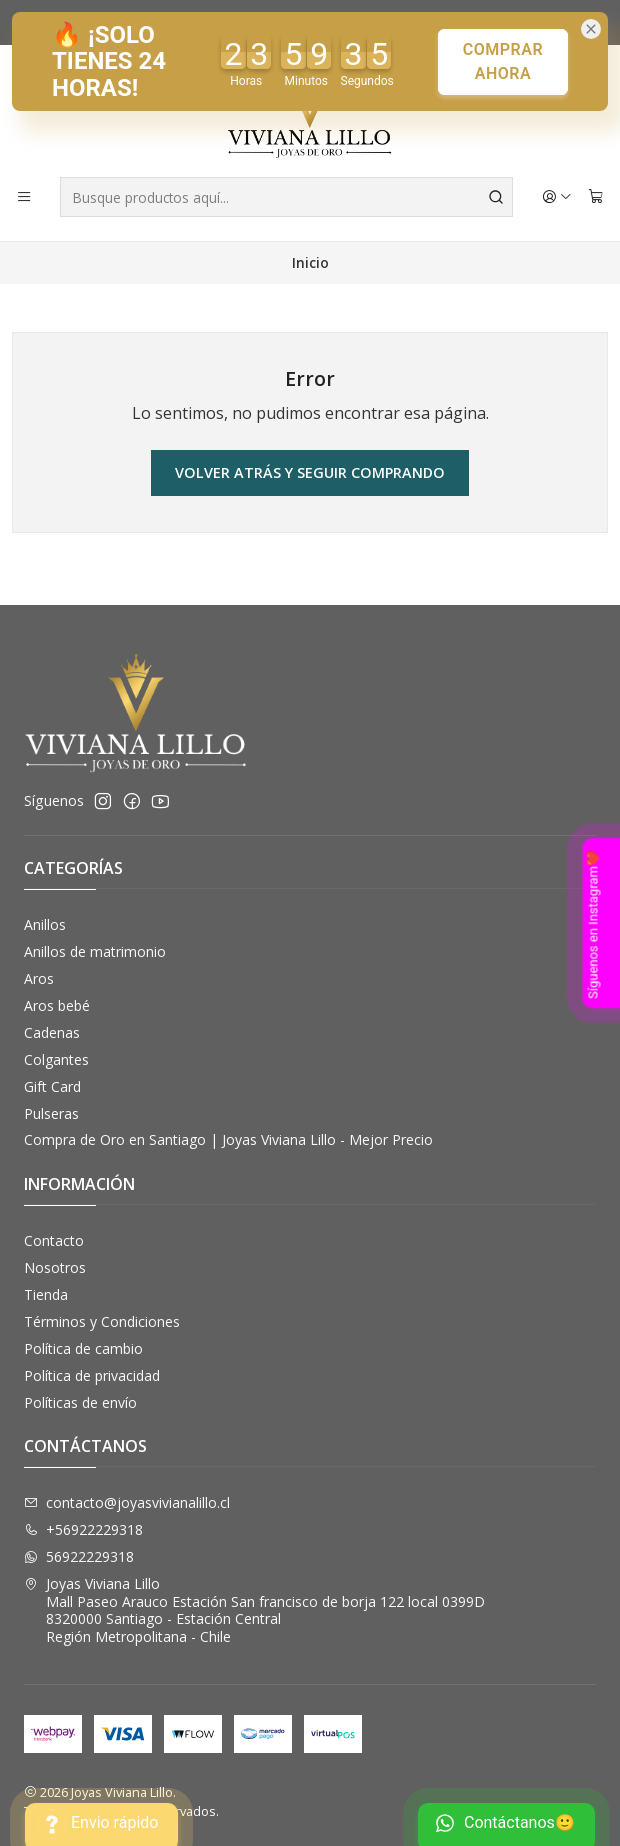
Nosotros (55, 1267)
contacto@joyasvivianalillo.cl (127, 1502)
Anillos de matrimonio (95, 951)
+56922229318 (83, 1529)
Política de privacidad (92, 1375)
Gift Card (52, 1086)
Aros (39, 978)
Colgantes (56, 1059)
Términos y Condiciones (102, 1321)
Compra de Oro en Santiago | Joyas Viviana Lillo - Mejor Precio (228, 1139)
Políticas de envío (80, 1402)
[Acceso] (557, 197)
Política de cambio (83, 1348)
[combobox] (286, 197)
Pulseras (51, 1113)
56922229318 (79, 1556)
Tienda (46, 1294)
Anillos (45, 924)
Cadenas (52, 1032)
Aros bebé (57, 1005)
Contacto (54, 1240)
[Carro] (596, 197)
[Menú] (24, 197)
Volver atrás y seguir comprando (310, 472)
